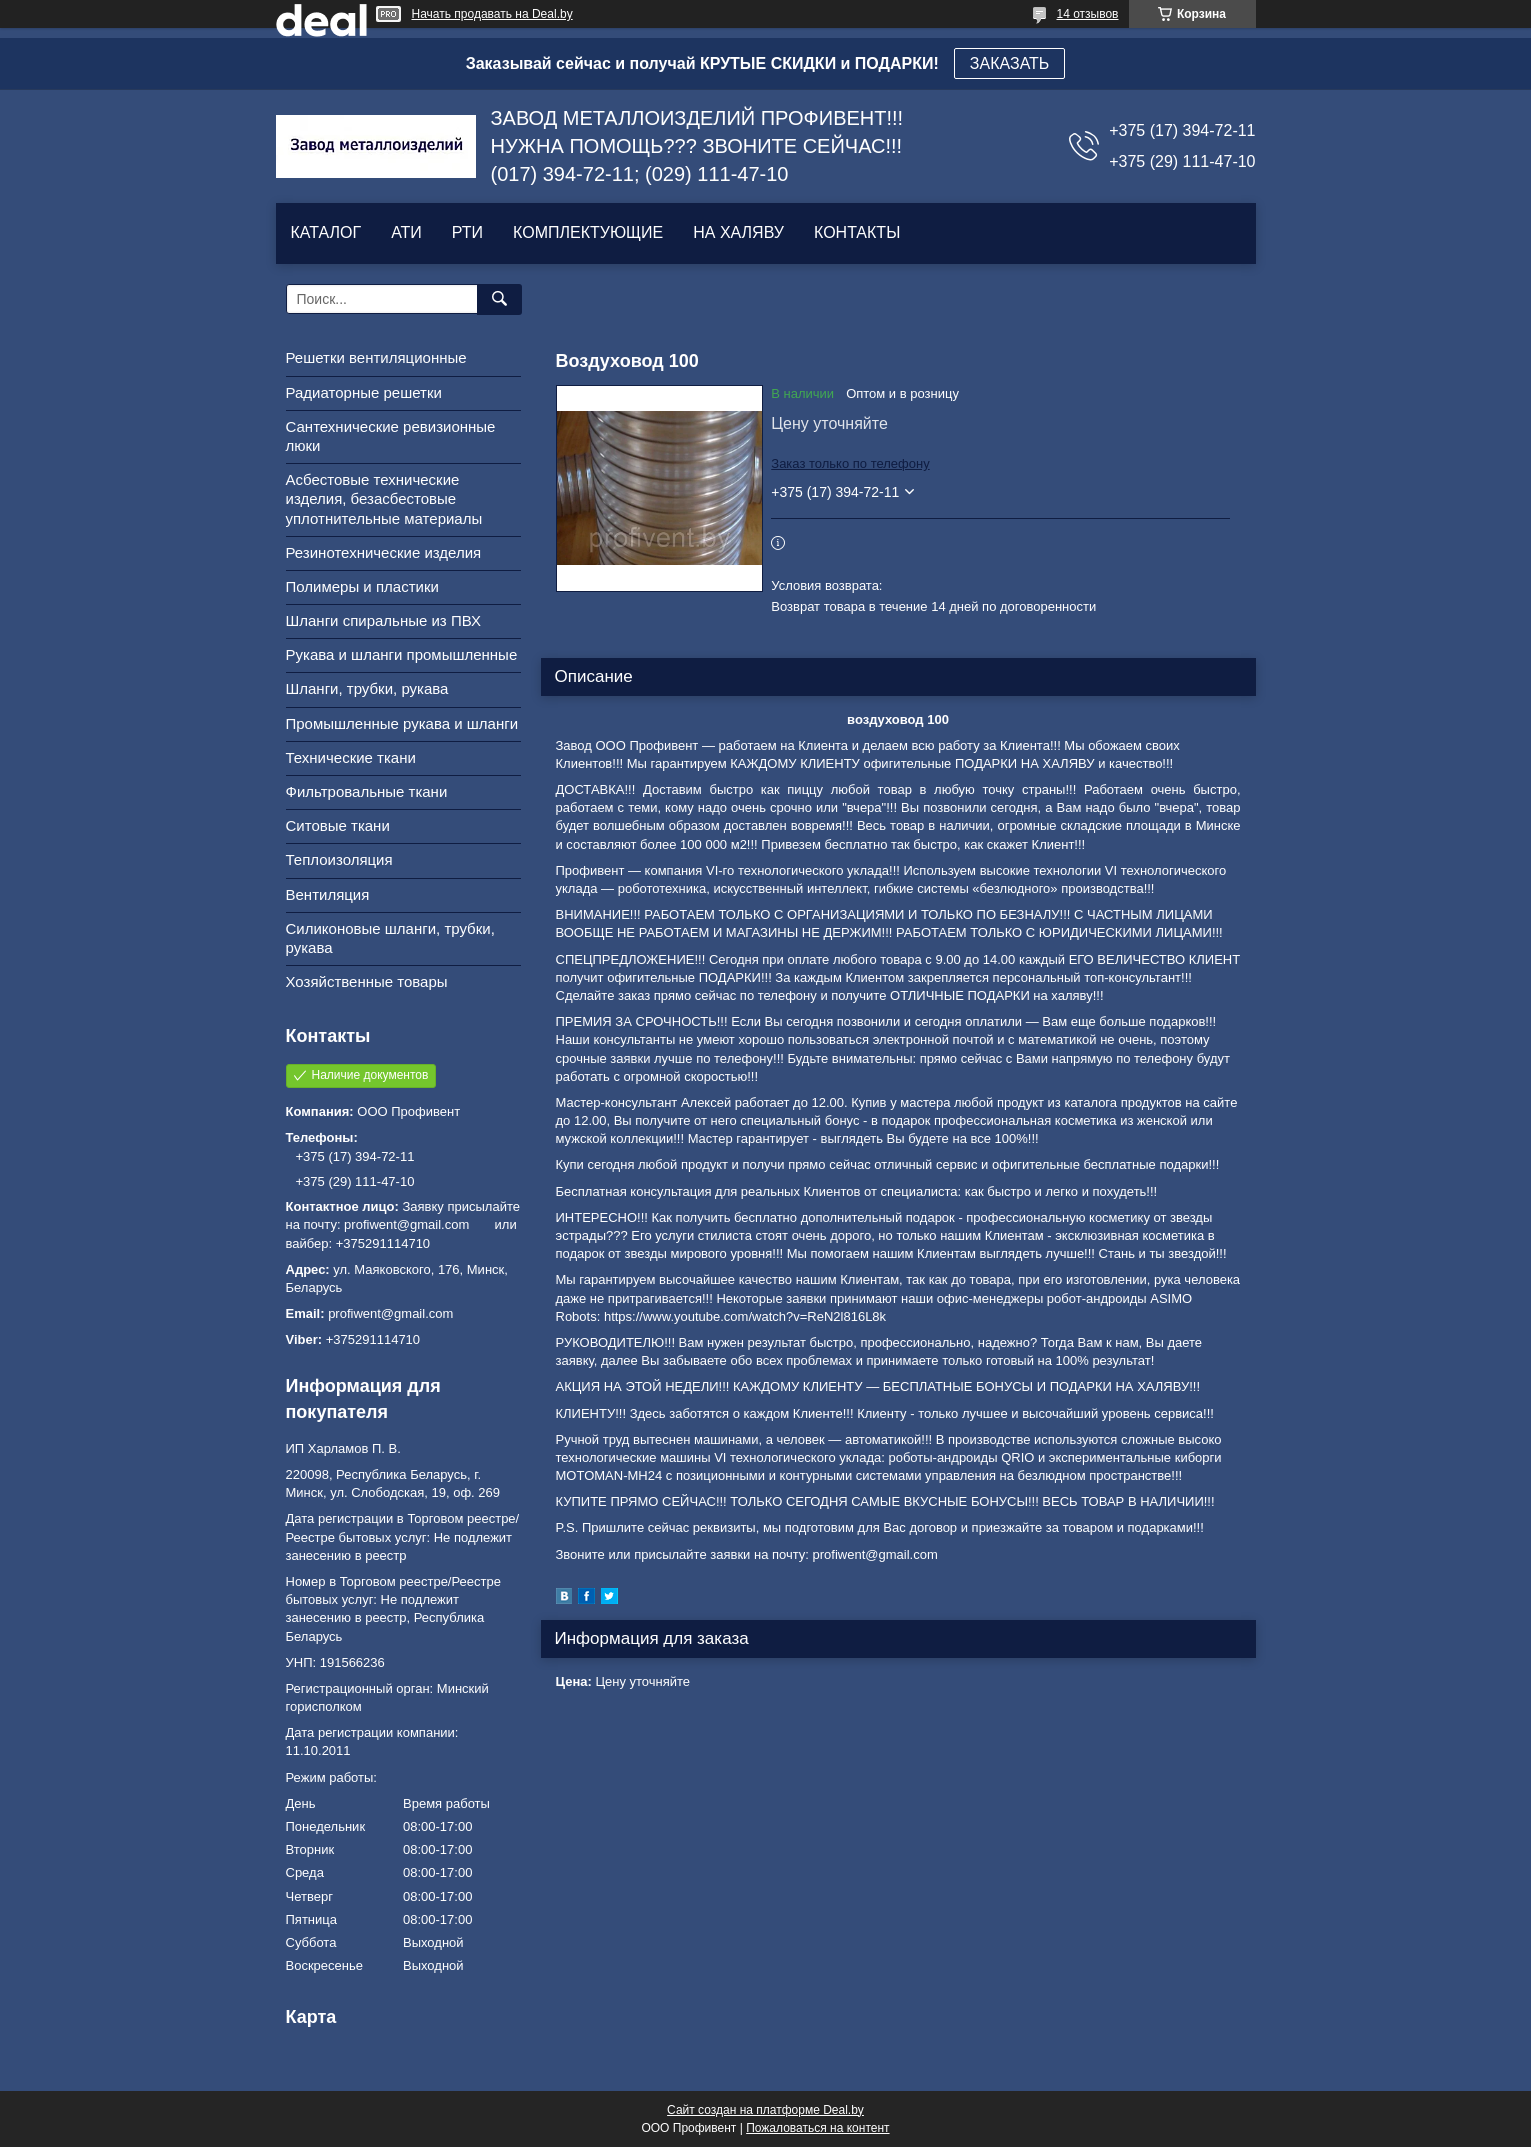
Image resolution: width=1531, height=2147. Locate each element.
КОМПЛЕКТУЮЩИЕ (588, 232)
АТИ (406, 232)
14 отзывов (1087, 14)
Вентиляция (328, 894)
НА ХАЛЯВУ (738, 232)
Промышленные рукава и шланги (402, 723)
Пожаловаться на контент (817, 2128)
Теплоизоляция (339, 859)
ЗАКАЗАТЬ (1010, 63)
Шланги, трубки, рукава (367, 688)
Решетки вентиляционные (376, 357)
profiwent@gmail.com (390, 1313)
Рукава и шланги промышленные (402, 654)
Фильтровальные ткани (367, 791)
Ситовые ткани (338, 825)
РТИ (467, 232)
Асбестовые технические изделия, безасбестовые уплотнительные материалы (384, 498)
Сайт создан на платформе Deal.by (765, 2110)
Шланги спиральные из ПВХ (384, 620)
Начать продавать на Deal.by (492, 14)
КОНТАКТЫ (857, 232)
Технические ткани (351, 757)
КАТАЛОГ (326, 232)
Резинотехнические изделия (384, 552)
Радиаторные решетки (364, 392)
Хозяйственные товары (367, 981)
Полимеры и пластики (362, 586)
